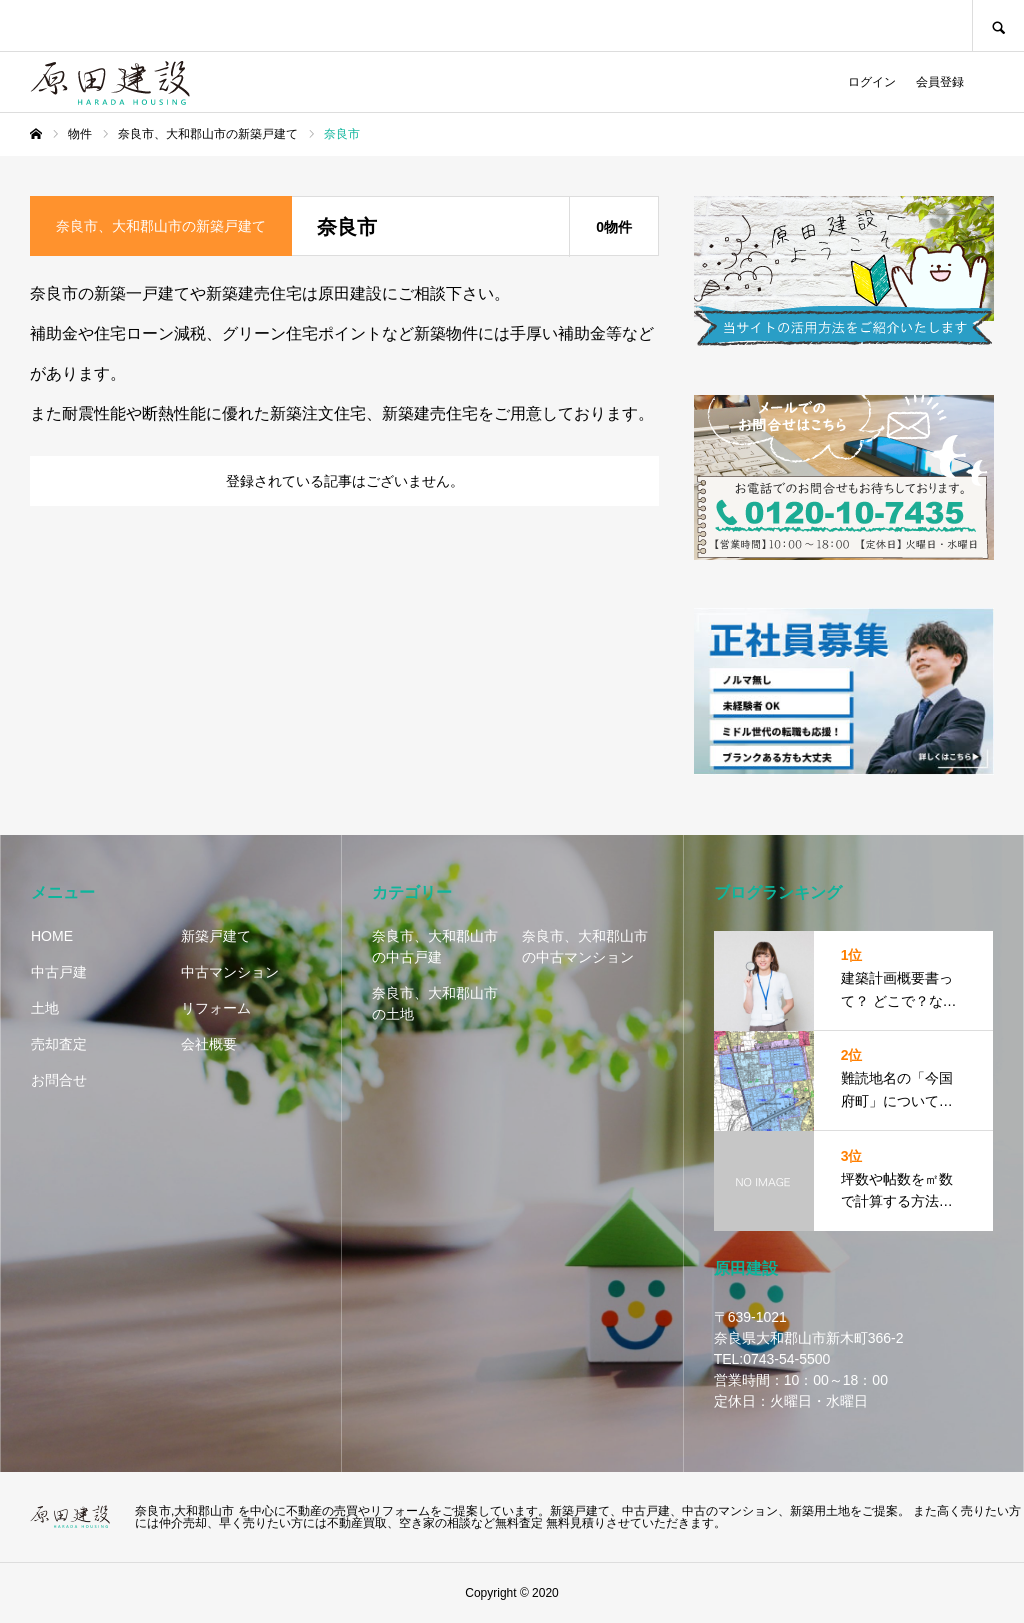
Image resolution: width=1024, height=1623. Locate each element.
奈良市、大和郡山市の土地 (435, 1003)
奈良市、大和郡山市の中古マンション (585, 946)
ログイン (872, 82)
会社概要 (209, 1044)
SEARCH (998, 25)
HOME (52, 936)
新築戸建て (216, 936)
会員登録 (940, 82)
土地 (45, 1008)
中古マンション (230, 972)
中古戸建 (59, 972)
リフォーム (216, 1008)
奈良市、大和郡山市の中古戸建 (435, 946)
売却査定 (59, 1044)
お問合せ (59, 1080)
